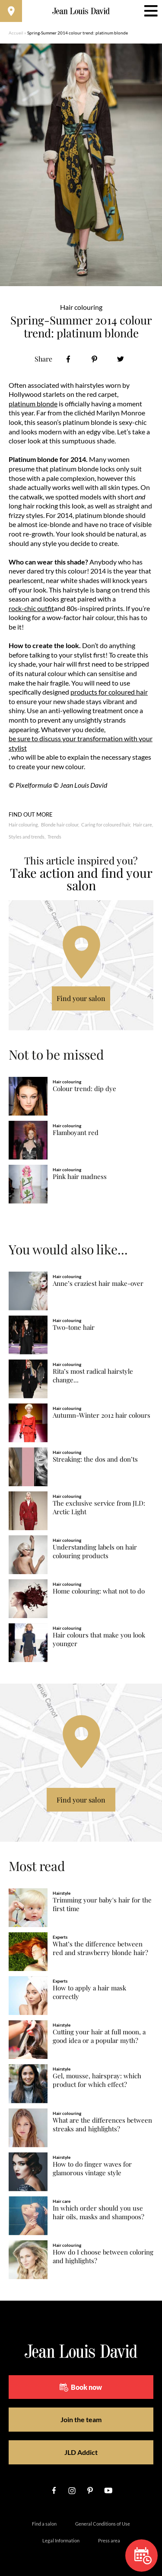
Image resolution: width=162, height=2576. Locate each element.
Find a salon (44, 2523)
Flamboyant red (75, 1133)
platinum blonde (33, 403)
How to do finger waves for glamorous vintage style (92, 2168)
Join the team (81, 2419)
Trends (54, 836)
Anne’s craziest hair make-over (98, 1283)
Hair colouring (23, 824)
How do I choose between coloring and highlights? (103, 2256)
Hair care (142, 824)
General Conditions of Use (102, 2523)
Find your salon (81, 998)
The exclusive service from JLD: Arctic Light (99, 1507)
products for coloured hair (109, 692)
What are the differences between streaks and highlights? (102, 2124)
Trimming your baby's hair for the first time (102, 1904)
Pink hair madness (80, 1177)
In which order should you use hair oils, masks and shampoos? (98, 2212)
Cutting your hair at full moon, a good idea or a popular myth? (99, 2036)
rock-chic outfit (31, 608)
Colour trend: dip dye (84, 1089)
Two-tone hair (74, 1327)
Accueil (16, 32)
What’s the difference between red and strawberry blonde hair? (100, 1948)
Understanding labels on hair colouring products (95, 1551)
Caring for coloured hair (105, 824)
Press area (109, 2540)
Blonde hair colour (59, 824)
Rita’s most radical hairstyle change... (93, 1375)
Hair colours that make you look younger (99, 1639)
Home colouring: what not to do (99, 1591)
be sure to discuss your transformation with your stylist (80, 743)
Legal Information (60, 2540)
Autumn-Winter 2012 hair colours (101, 1415)
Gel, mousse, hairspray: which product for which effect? (97, 2080)
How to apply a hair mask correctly (89, 1992)
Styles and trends (26, 836)
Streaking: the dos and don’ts (95, 1459)
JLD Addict (81, 2452)
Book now (81, 2387)
